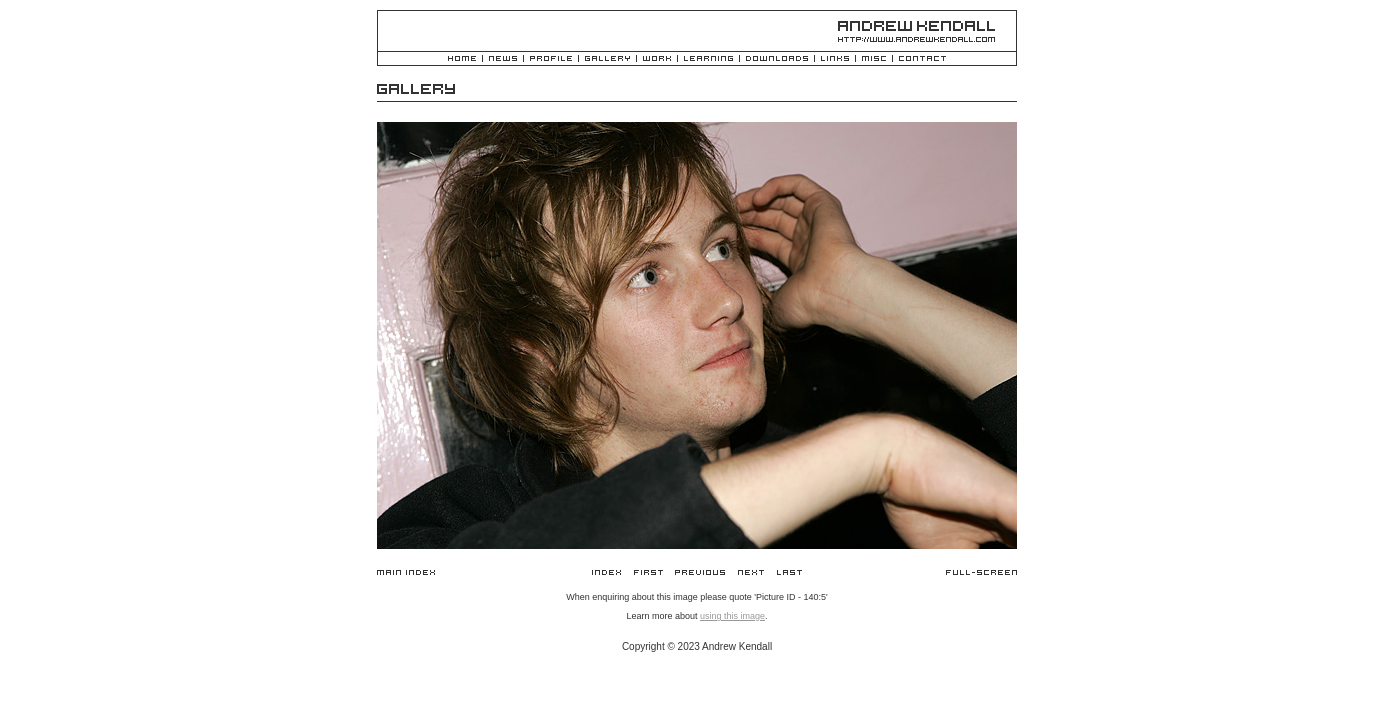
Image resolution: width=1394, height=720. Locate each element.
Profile (551, 59)
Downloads (777, 59)
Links (835, 59)
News (503, 59)
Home (462, 59)
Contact (922, 59)
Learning (708, 59)
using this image (732, 616)
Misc (874, 59)
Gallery (607, 59)
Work (657, 59)
